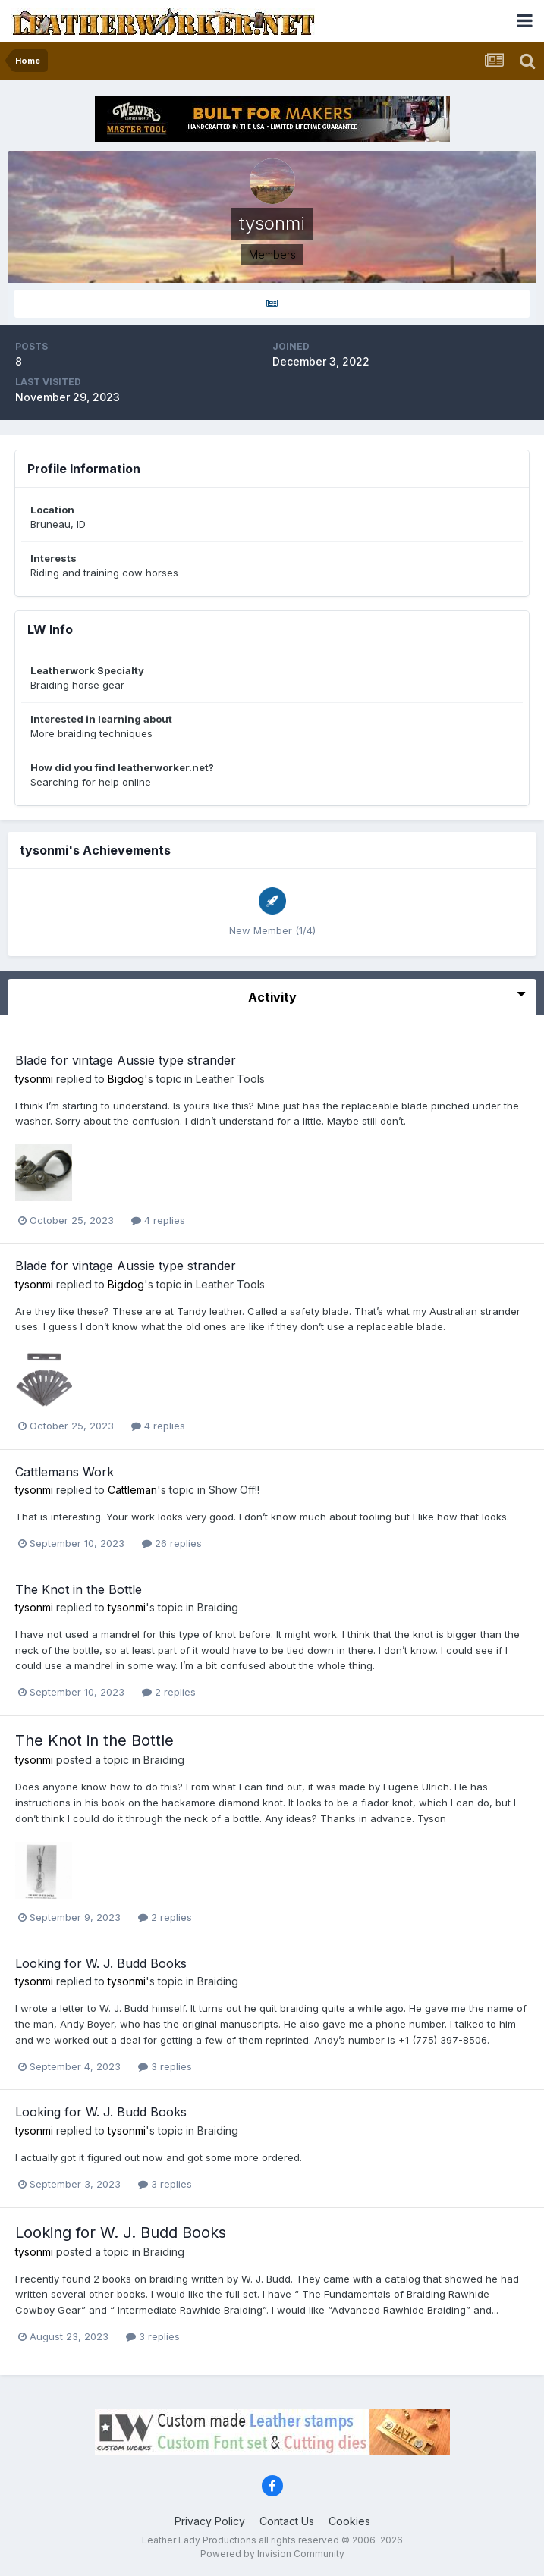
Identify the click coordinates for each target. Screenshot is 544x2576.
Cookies (349, 2521)
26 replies (172, 1543)
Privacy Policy (210, 2521)
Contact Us (286, 2521)
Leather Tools (230, 1078)
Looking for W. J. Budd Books (101, 1963)
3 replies (165, 2066)
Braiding (217, 1607)
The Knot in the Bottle (78, 1589)
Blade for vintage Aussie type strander (125, 1060)
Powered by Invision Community (272, 2553)
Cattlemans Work (64, 1471)
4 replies (158, 1220)
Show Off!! (234, 1489)
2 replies (169, 1692)
